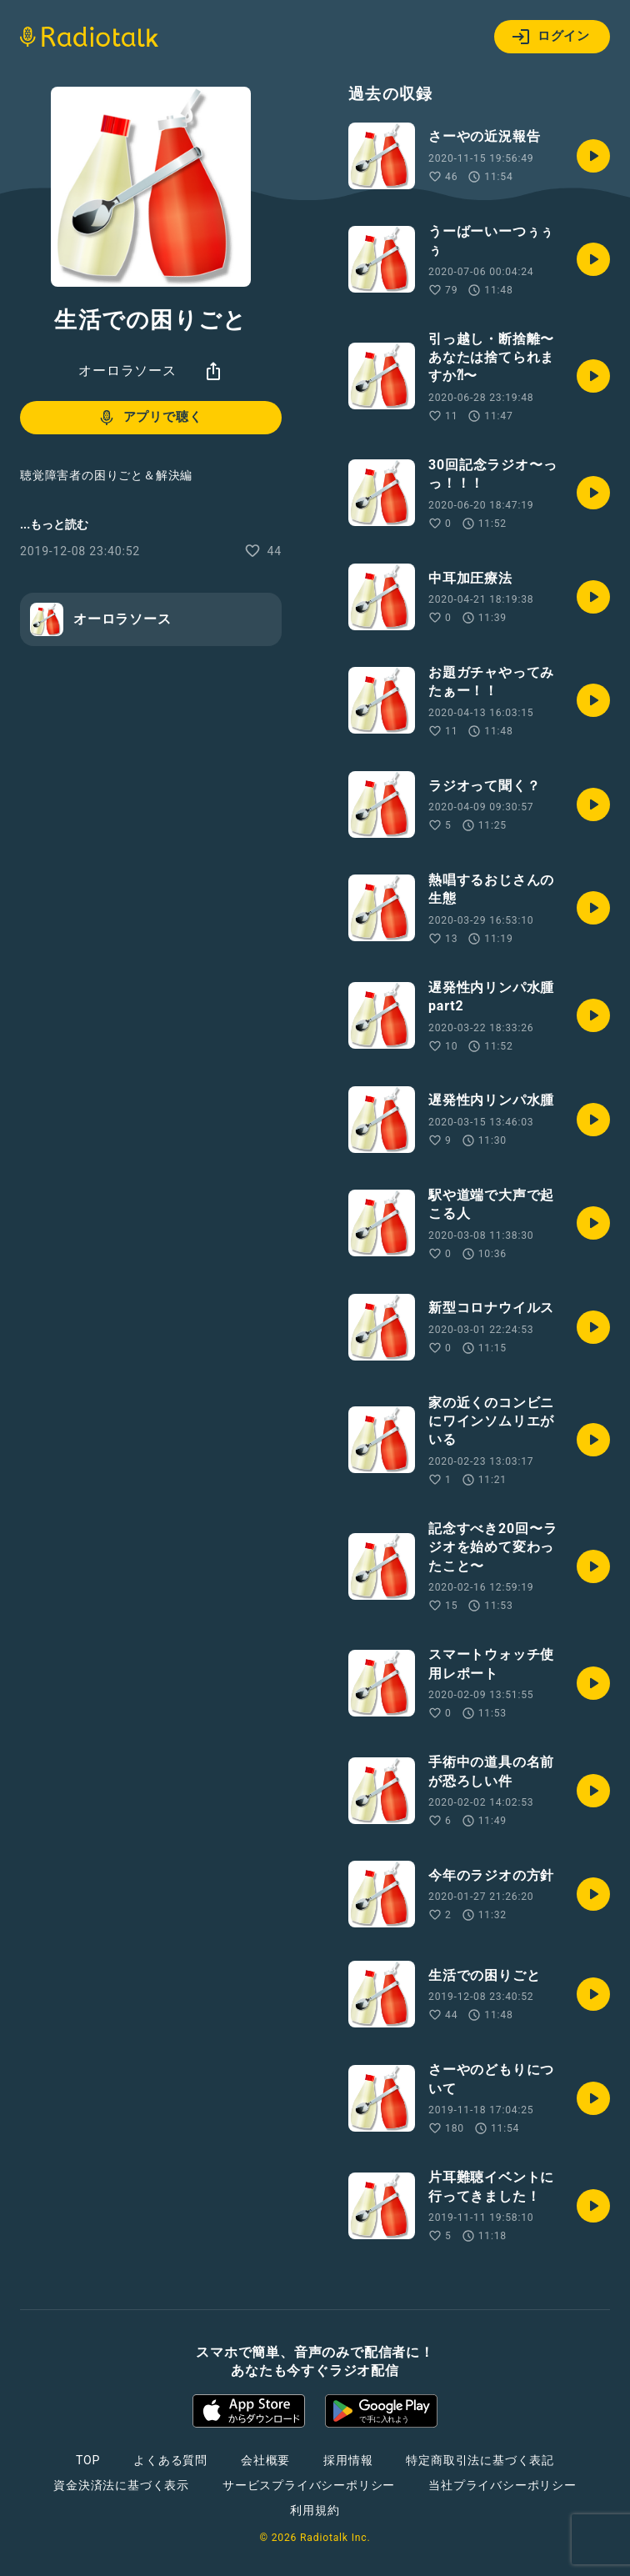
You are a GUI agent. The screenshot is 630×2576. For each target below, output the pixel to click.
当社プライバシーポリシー (502, 2485)
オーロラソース (127, 370)
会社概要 (265, 2460)
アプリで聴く (149, 418)
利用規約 (314, 2510)
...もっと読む (54, 524)
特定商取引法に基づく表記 (480, 2460)
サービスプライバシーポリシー (308, 2485)
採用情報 (347, 2460)
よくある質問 (170, 2460)
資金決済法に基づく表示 (121, 2485)
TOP (88, 2460)
